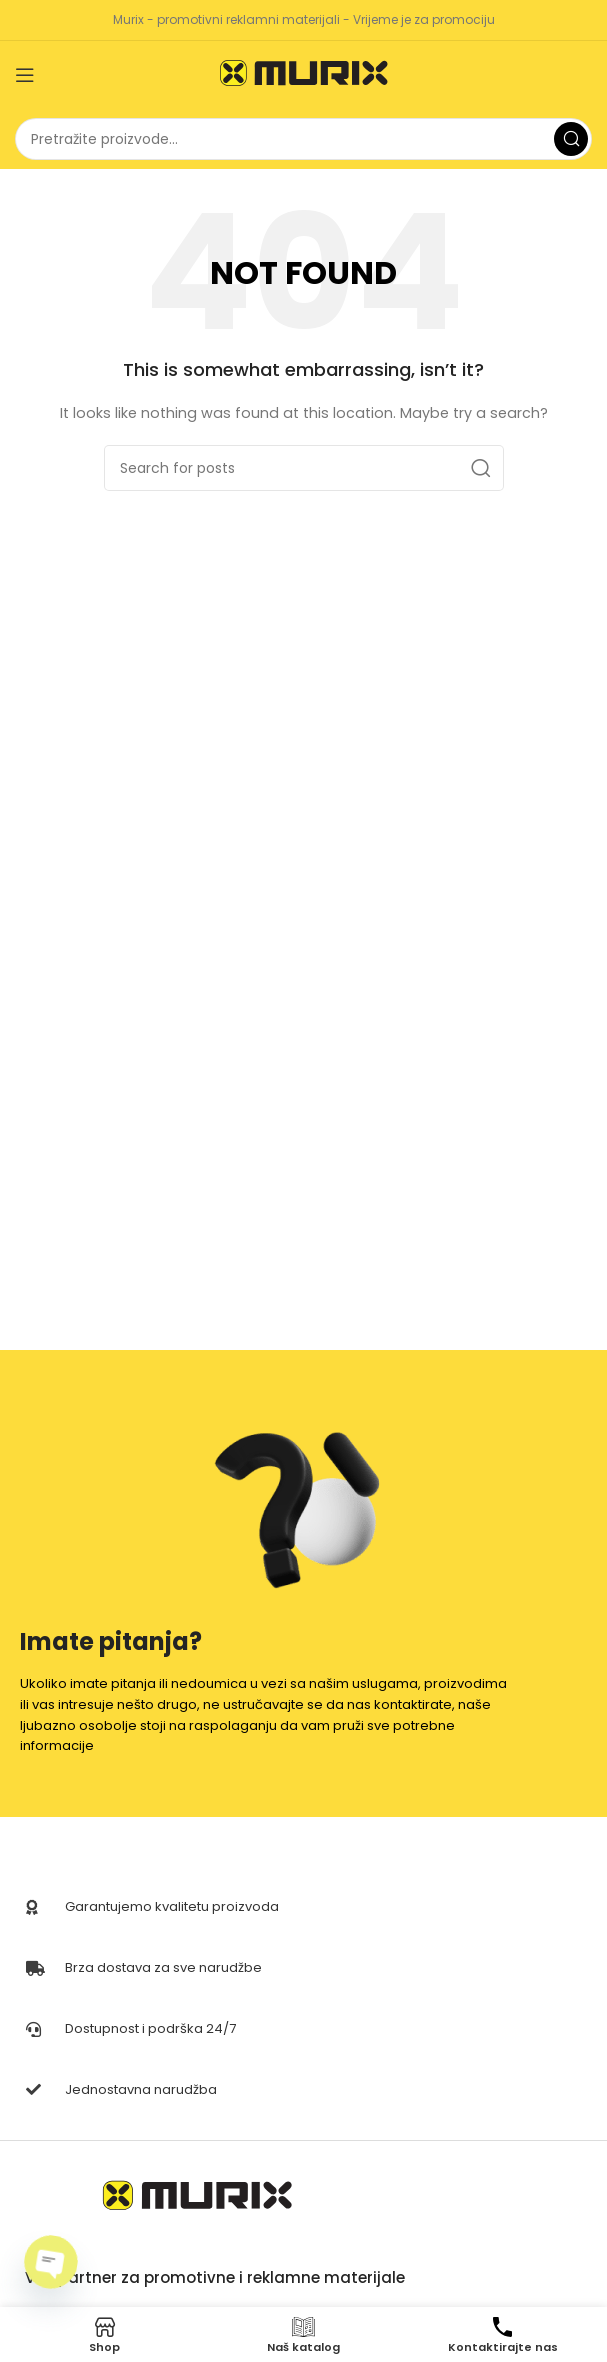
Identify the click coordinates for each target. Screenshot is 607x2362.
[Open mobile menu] (25, 75)
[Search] (303, 139)
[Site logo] (304, 74)
